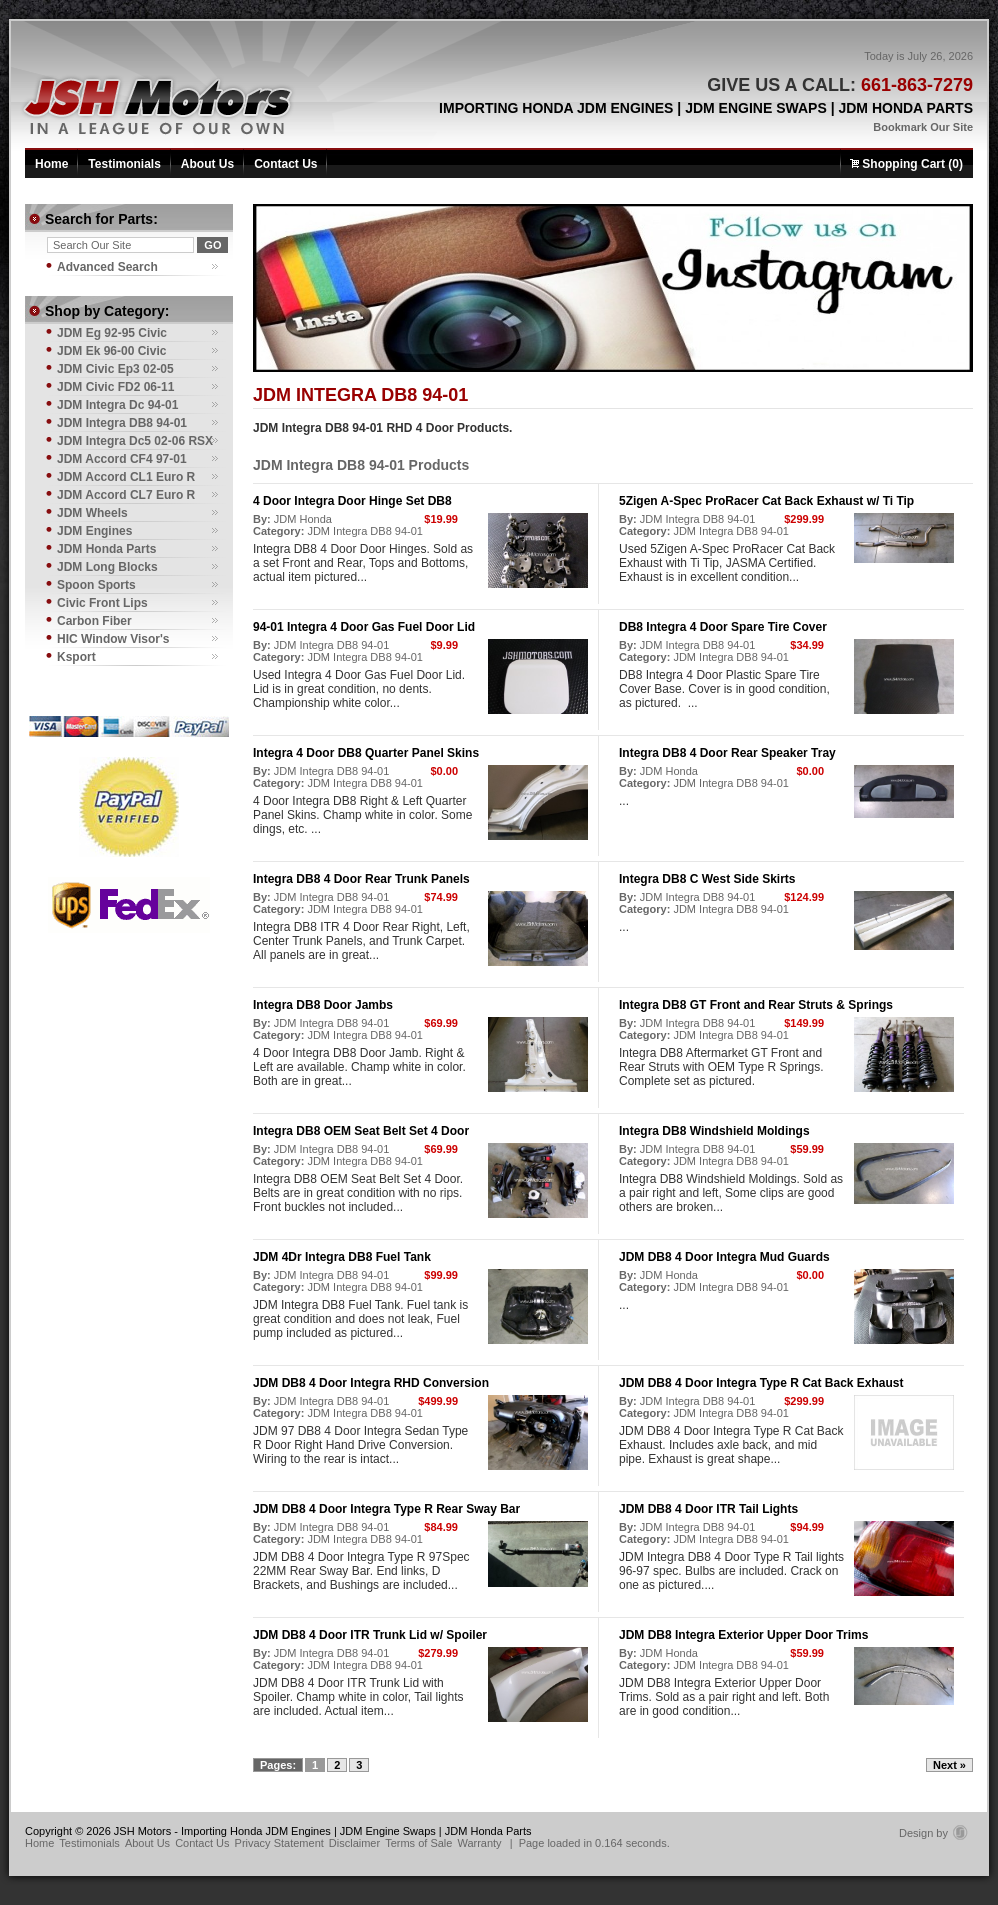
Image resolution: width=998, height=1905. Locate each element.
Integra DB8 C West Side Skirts (707, 879)
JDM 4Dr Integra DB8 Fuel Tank (342, 1257)
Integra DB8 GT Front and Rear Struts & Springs (756, 1005)
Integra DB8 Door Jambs (323, 1005)
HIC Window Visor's (113, 639)
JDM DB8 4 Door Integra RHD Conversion (371, 1383)
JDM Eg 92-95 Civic (112, 333)
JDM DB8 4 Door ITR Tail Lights (708, 1509)
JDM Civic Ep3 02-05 (115, 369)
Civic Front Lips (102, 603)
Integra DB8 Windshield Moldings (714, 1131)
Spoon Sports (96, 585)
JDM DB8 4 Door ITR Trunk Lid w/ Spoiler (370, 1635)
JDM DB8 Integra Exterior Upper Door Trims (743, 1635)
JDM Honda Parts (106, 549)
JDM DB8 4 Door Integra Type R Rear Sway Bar (386, 1509)
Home (51, 164)
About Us (207, 164)
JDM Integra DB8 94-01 (365, 531)
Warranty (479, 1843)
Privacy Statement (279, 1843)
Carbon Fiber (94, 621)
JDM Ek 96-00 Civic (111, 351)
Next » (949, 1765)
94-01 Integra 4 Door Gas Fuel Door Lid (364, 627)
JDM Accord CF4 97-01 (122, 459)
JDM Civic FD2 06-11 (115, 387)
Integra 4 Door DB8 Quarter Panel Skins (366, 753)
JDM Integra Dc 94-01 (117, 405)
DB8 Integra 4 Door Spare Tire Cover (723, 627)
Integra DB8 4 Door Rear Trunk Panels (361, 879)
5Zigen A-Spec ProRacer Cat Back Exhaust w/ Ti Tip (766, 501)
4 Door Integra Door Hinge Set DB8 (352, 501)
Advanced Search (107, 267)
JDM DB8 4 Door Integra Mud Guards (724, 1257)
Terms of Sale (418, 1843)
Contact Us (285, 164)
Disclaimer (354, 1843)
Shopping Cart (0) (906, 164)
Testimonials (124, 164)
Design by (933, 1833)
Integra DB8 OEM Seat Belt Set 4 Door (361, 1131)
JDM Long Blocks (107, 567)
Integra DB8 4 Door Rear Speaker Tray (727, 753)
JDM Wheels (92, 513)
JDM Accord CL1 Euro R (126, 477)
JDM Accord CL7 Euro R (126, 495)
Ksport (76, 657)
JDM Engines (94, 531)
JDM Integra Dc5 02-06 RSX (135, 441)
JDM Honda (303, 519)
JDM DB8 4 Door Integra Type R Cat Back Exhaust (761, 1383)
